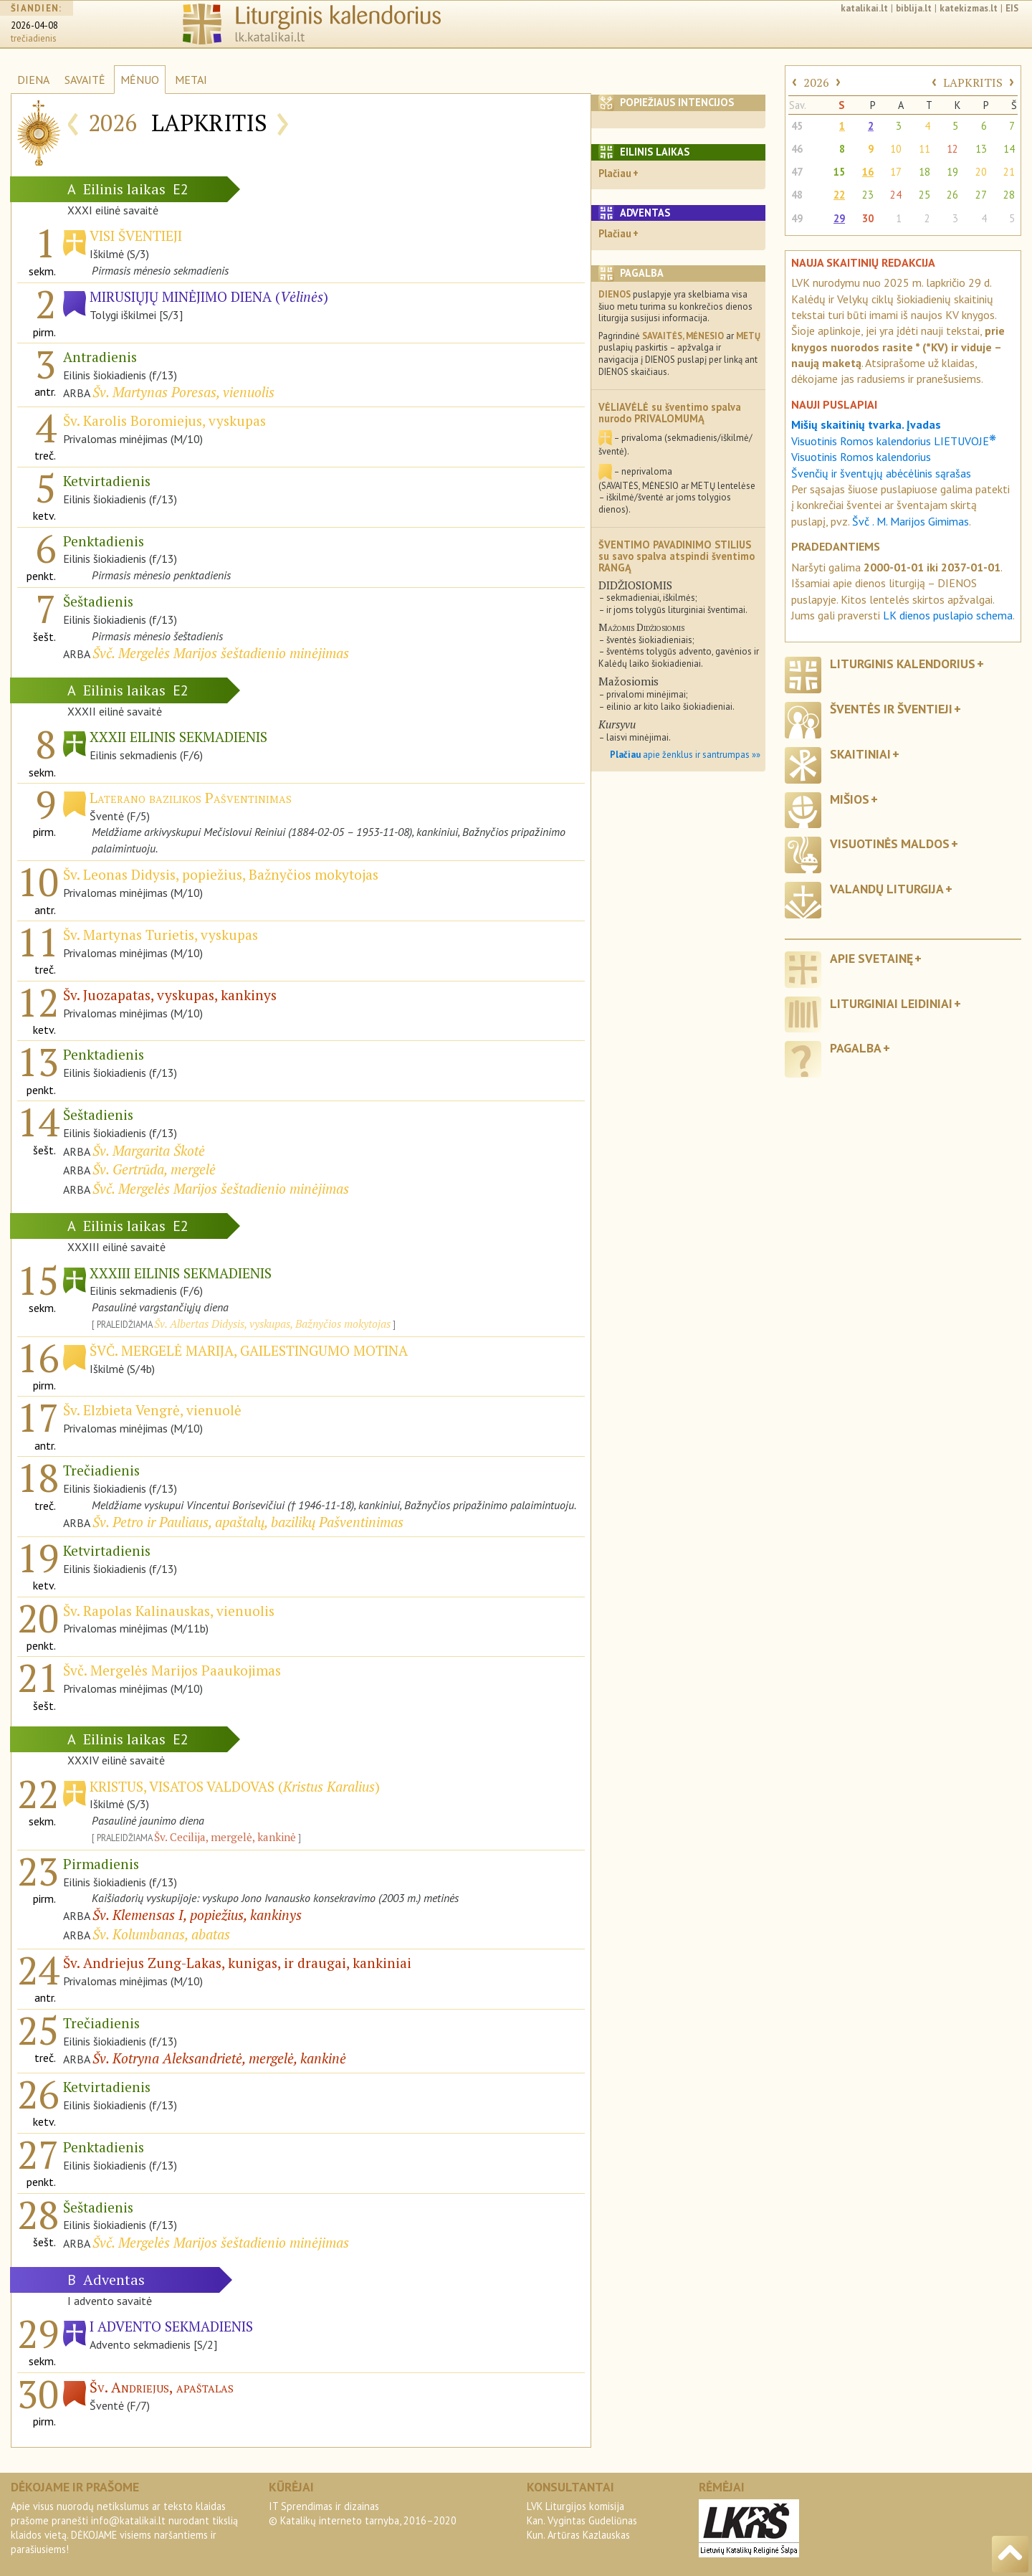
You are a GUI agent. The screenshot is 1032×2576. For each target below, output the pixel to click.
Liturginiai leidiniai (891, 1003)
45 (797, 126)
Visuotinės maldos (890, 843)
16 (868, 172)
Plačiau (614, 173)
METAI (191, 79)
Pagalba (856, 1048)
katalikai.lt (864, 8)
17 (896, 172)
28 (1009, 194)
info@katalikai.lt (128, 2520)
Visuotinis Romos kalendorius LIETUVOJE (893, 441)
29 (839, 218)
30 (868, 218)
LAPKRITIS (973, 82)
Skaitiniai (860, 754)
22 (839, 194)
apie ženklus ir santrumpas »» (685, 754)
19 (952, 172)
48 (797, 194)
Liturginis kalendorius (902, 663)
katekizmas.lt (969, 8)
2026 (816, 82)
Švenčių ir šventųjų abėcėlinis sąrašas (881, 473)
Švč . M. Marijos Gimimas (910, 521)
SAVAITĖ (84, 79)
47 (797, 172)
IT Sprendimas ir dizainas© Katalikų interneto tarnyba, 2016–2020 (363, 2513)
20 (981, 172)
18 (924, 172)
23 (868, 194)
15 (839, 172)
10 (896, 149)
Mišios (849, 799)
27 (981, 194)
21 (1009, 172)
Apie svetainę (871, 958)
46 (797, 149)
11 (924, 149)
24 (896, 194)
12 (952, 149)
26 (952, 194)
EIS (1011, 8)
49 (797, 218)
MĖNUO (139, 79)
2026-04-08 (34, 25)
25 (924, 194)
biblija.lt (914, 8)
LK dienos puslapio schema (948, 615)
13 (981, 149)
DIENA (33, 79)
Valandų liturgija (887, 888)
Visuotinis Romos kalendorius (861, 457)
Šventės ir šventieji (891, 708)
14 (1009, 149)
